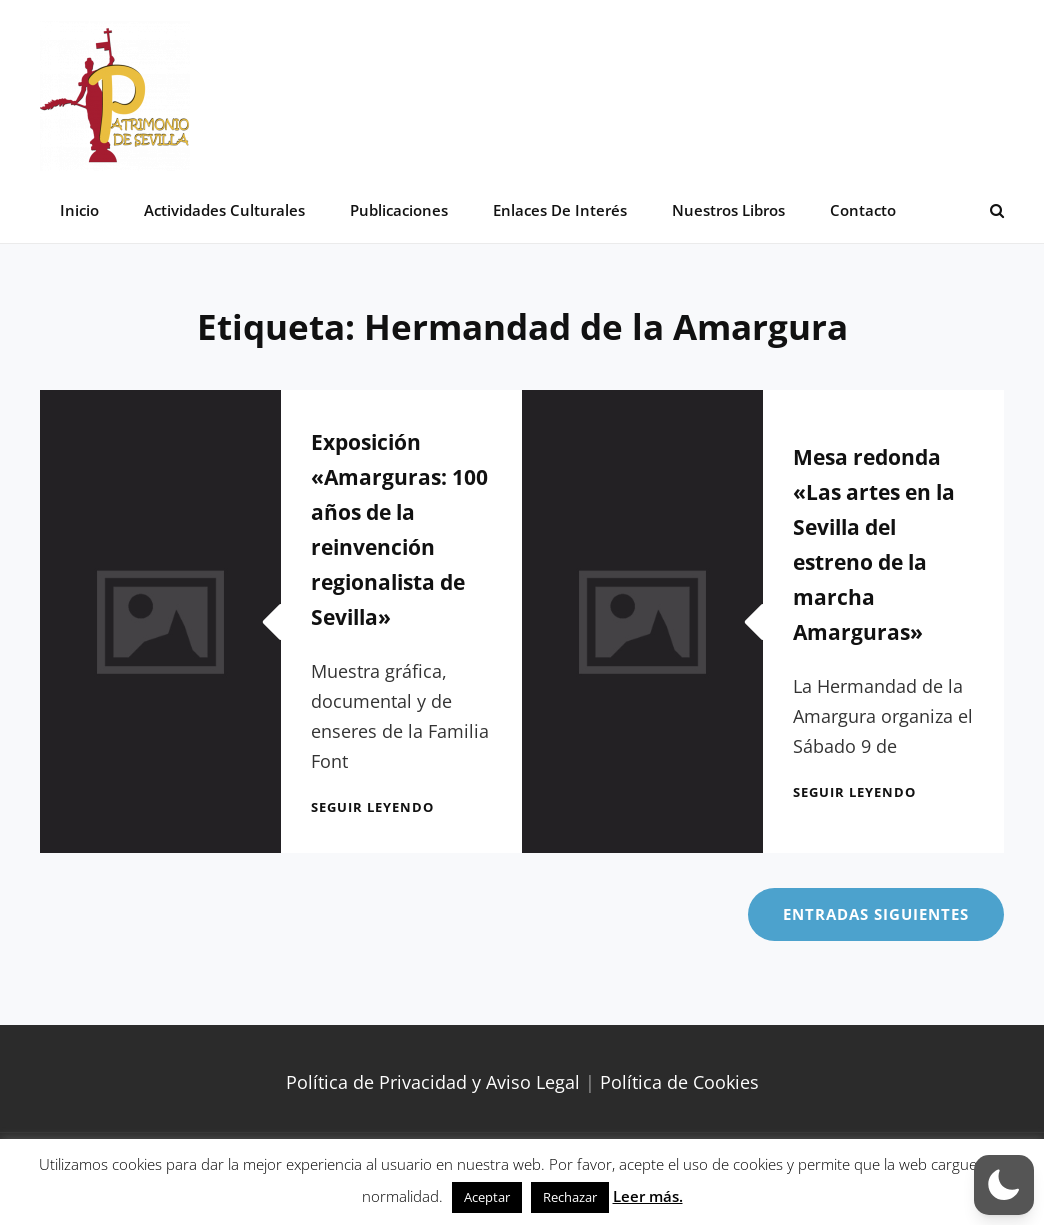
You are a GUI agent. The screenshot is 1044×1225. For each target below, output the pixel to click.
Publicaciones (399, 210)
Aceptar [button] (487, 1197)
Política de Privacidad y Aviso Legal (433, 1082)
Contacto (863, 210)
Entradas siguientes (876, 914)
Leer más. (648, 1196)
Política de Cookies (679, 1082)
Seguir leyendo (372, 807)
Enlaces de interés (560, 210)
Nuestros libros (728, 210)
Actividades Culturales (224, 210)
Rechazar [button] (570, 1197)
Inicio (79, 210)
